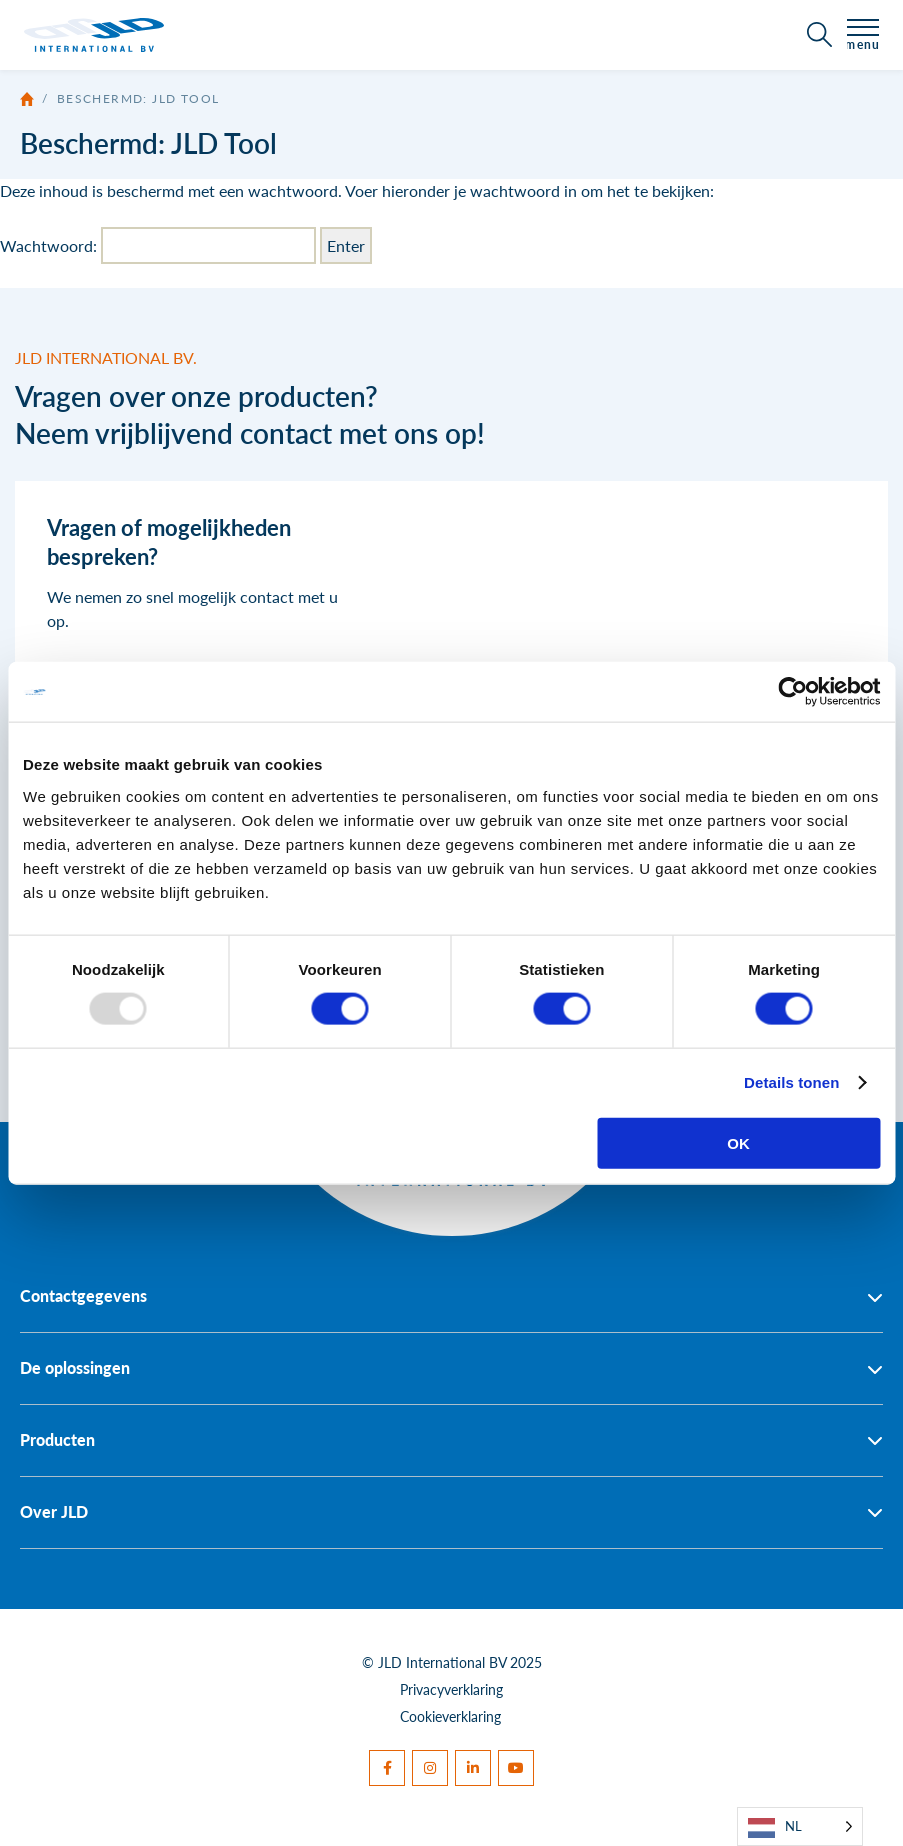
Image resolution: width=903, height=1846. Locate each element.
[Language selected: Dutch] (800, 1826)
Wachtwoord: (158, 245)
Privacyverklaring (451, 1689)
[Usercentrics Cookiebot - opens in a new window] (792, 692)
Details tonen (791, 1082)
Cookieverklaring (450, 1716)
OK (738, 1142)
